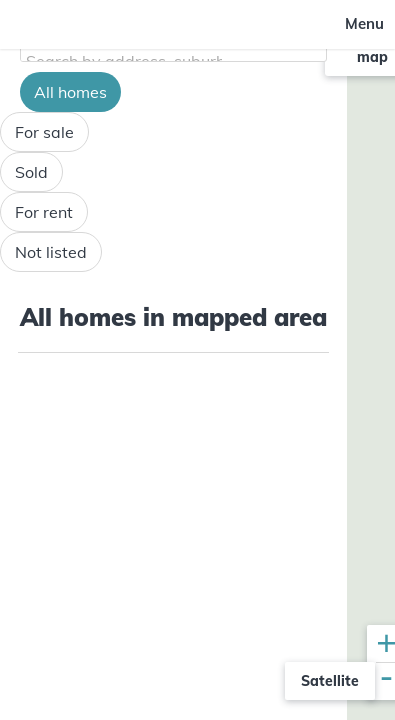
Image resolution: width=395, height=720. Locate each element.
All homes (70, 92)
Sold (31, 172)
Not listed (51, 252)
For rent (44, 212)
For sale (44, 132)
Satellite (330, 681)
